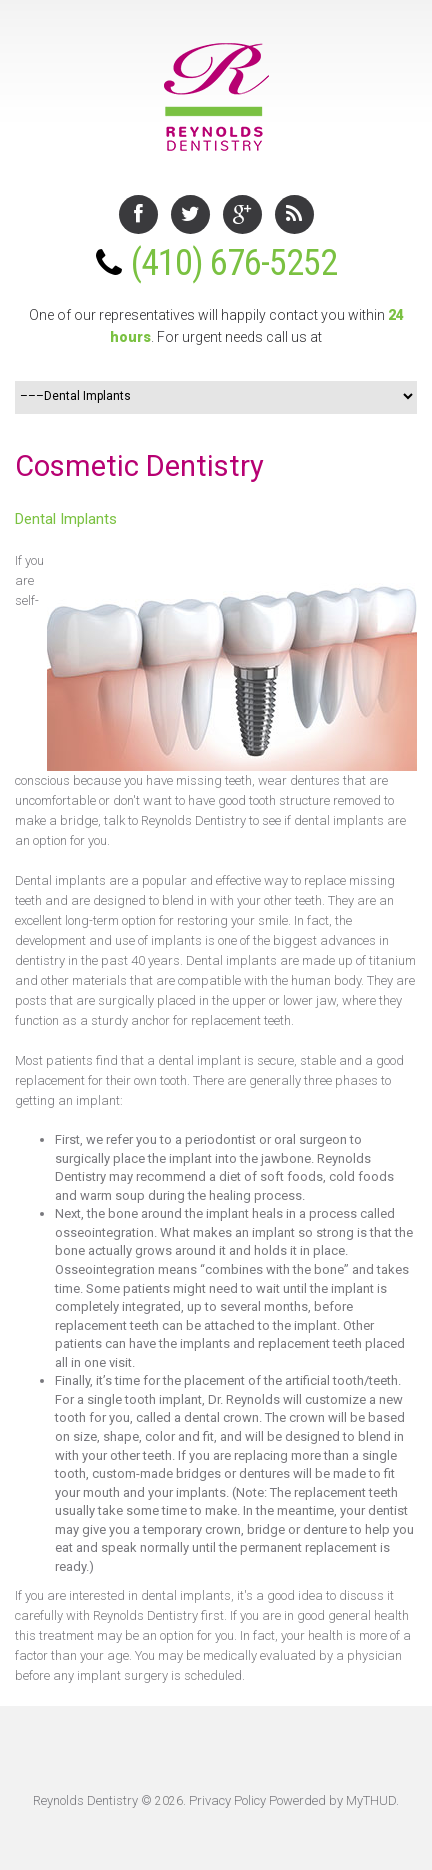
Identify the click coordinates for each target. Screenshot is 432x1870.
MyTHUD (371, 1800)
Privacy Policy (227, 1800)
